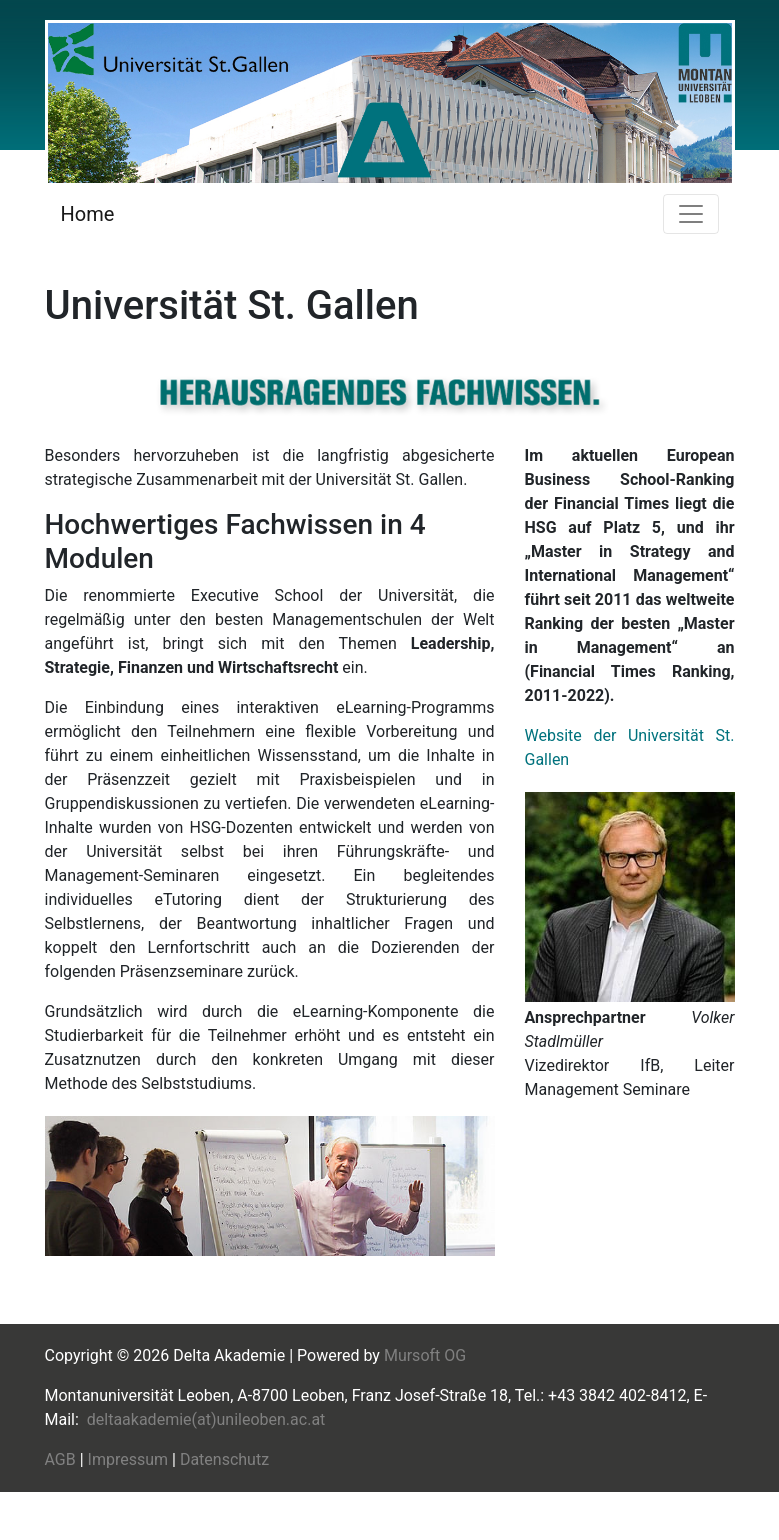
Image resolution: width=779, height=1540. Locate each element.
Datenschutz (224, 1459)
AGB (60, 1459)
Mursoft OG (425, 1355)
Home (88, 214)
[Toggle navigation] (691, 214)
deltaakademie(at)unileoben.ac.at (206, 1419)
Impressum (128, 1459)
